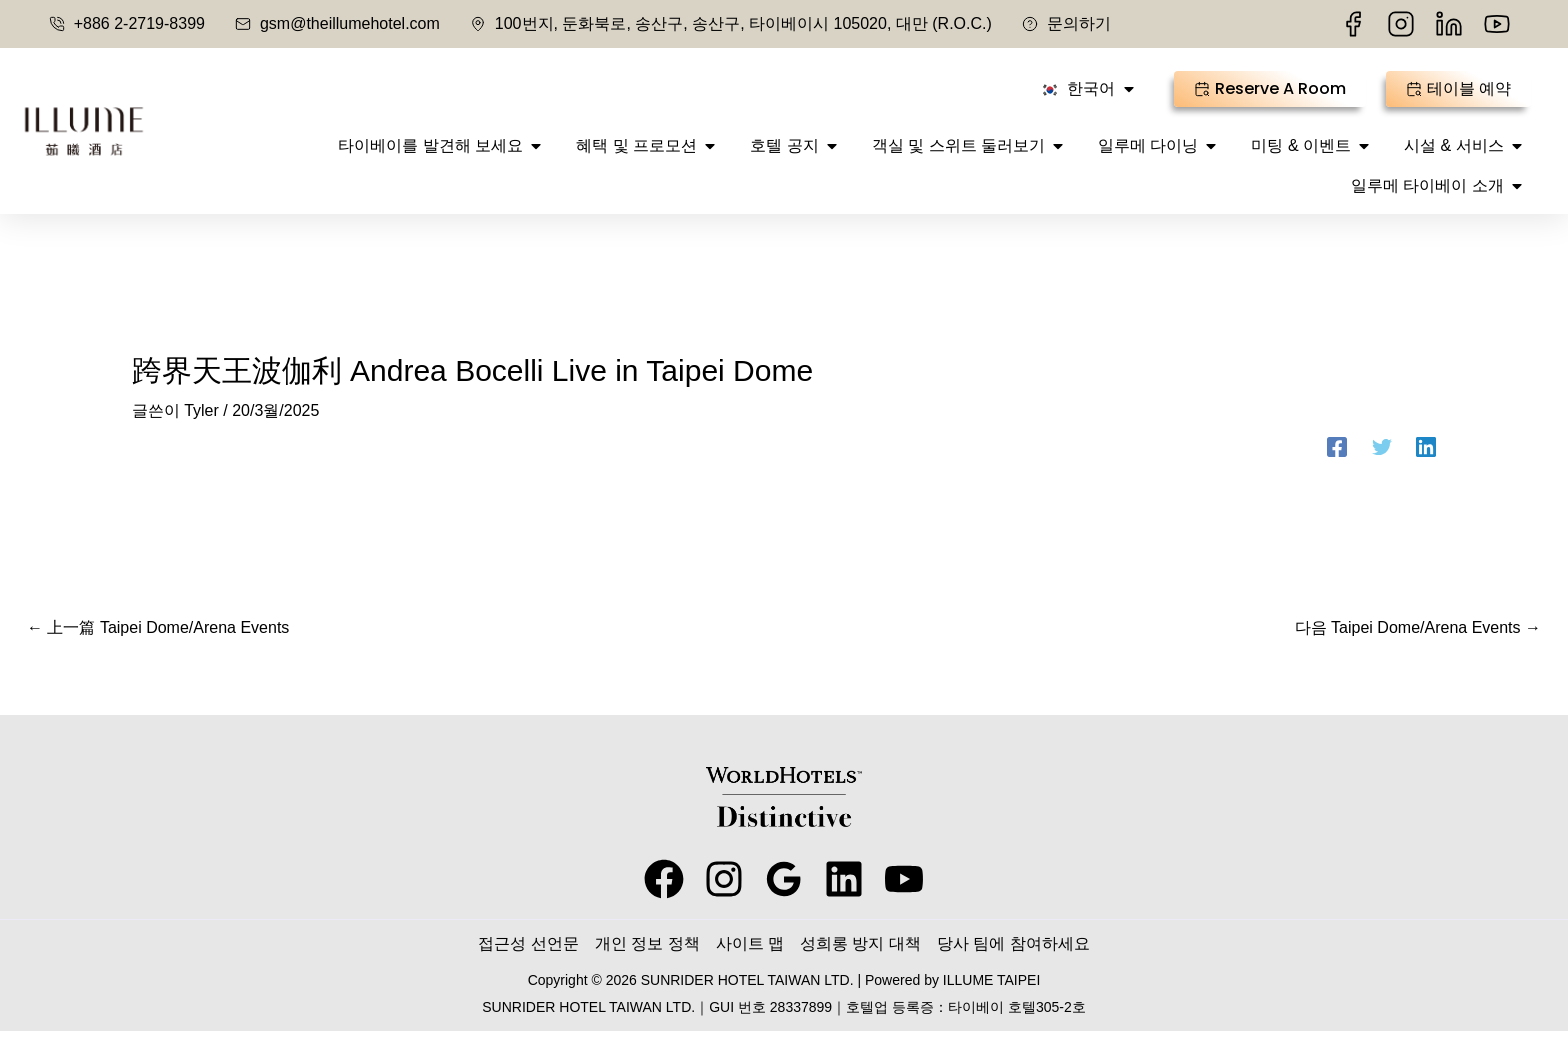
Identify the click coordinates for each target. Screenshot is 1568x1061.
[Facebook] (1337, 477)
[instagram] (724, 909)
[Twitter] (1382, 477)
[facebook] (664, 909)
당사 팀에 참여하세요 (1013, 973)
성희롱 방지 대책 (860, 973)
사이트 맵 (750, 973)
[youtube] (904, 909)
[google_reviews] (784, 909)
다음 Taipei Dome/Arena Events (1418, 657)
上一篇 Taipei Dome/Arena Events (158, 657)
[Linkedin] (1426, 477)
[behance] (844, 909)
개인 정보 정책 (647, 973)
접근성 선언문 (528, 973)
